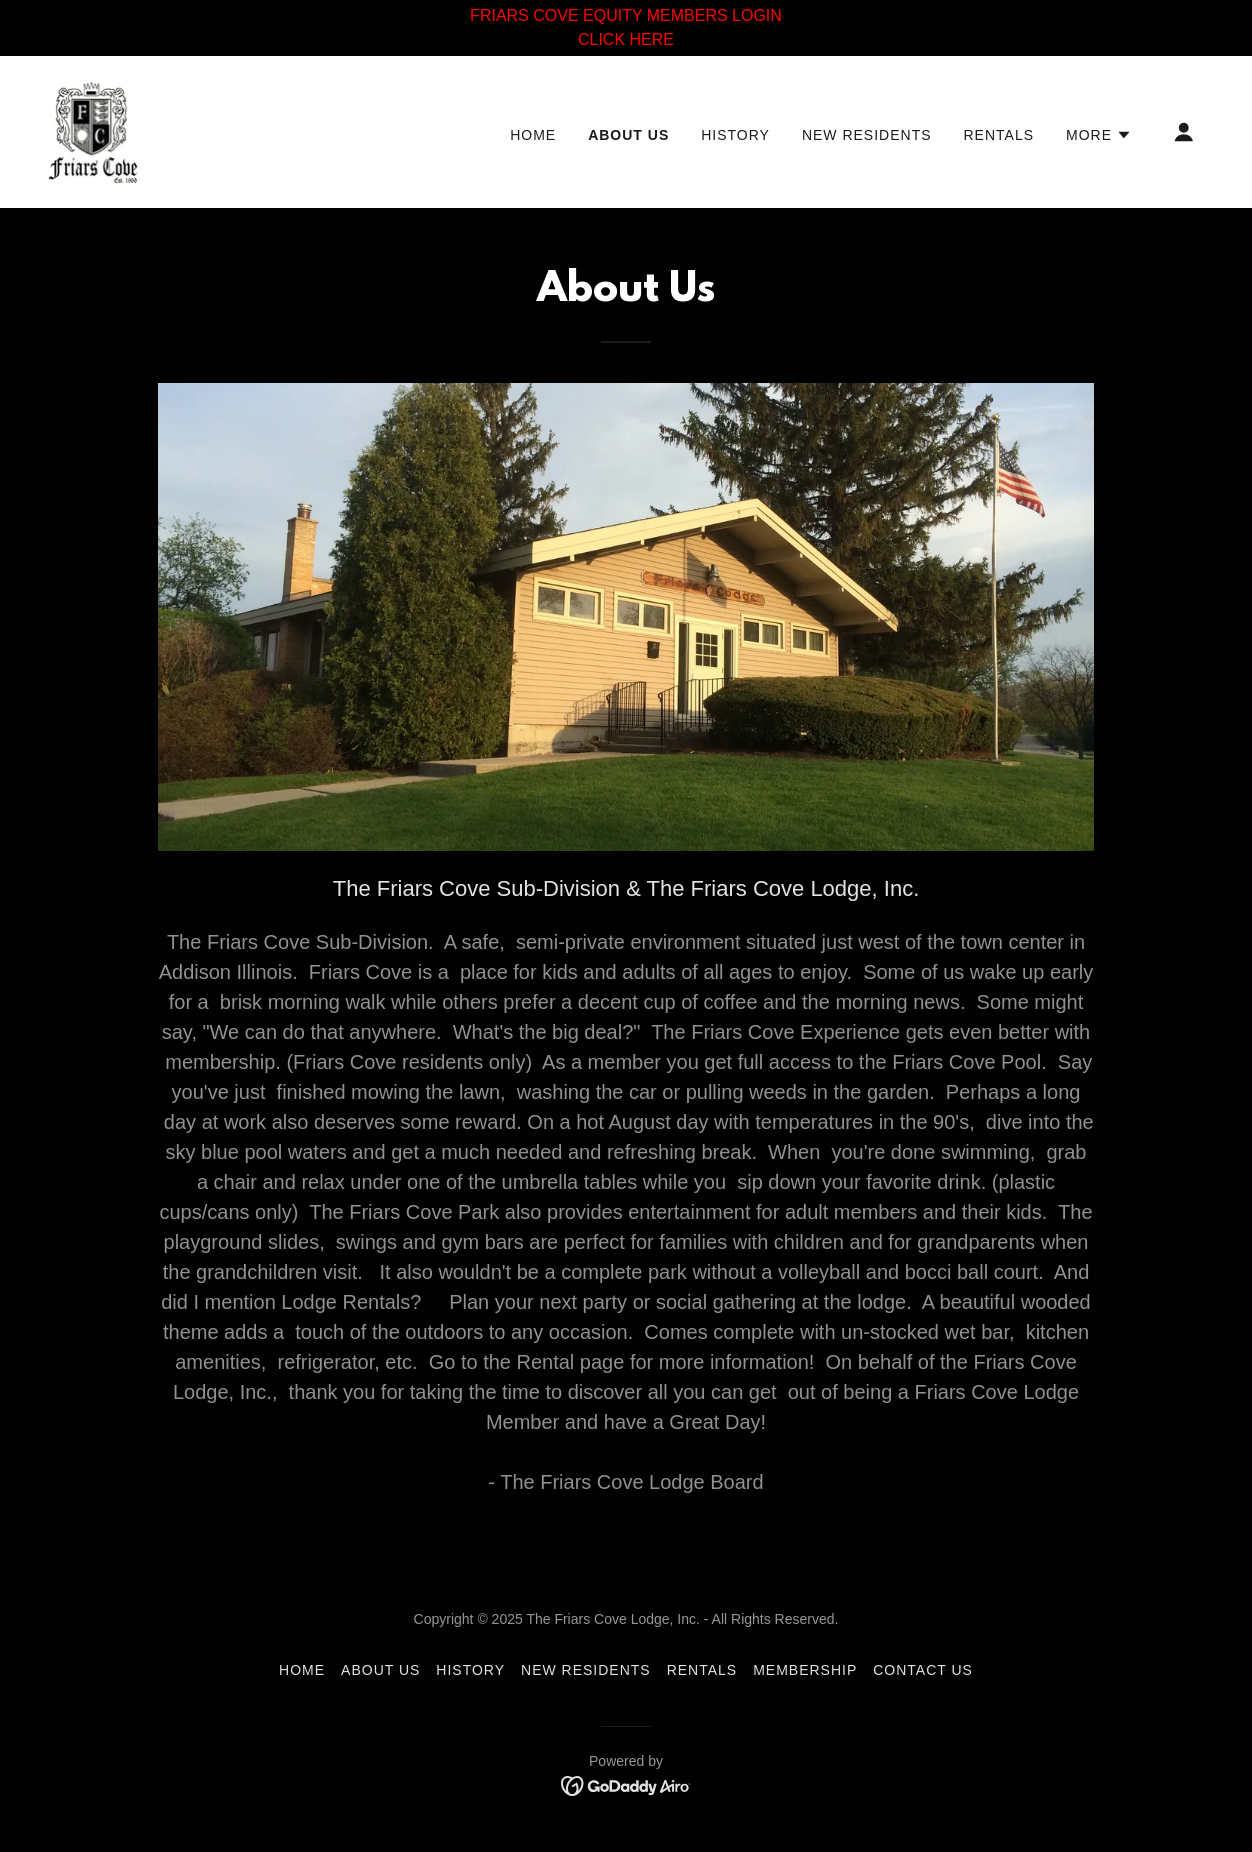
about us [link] (628, 135)
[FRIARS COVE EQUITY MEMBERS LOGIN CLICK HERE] (626, 28)
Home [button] (302, 1670)
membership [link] (805, 1670)
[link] (93, 130)
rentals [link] (999, 135)
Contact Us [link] (923, 1670)
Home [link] (533, 135)
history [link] (735, 135)
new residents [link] (867, 135)
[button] (1099, 135)
